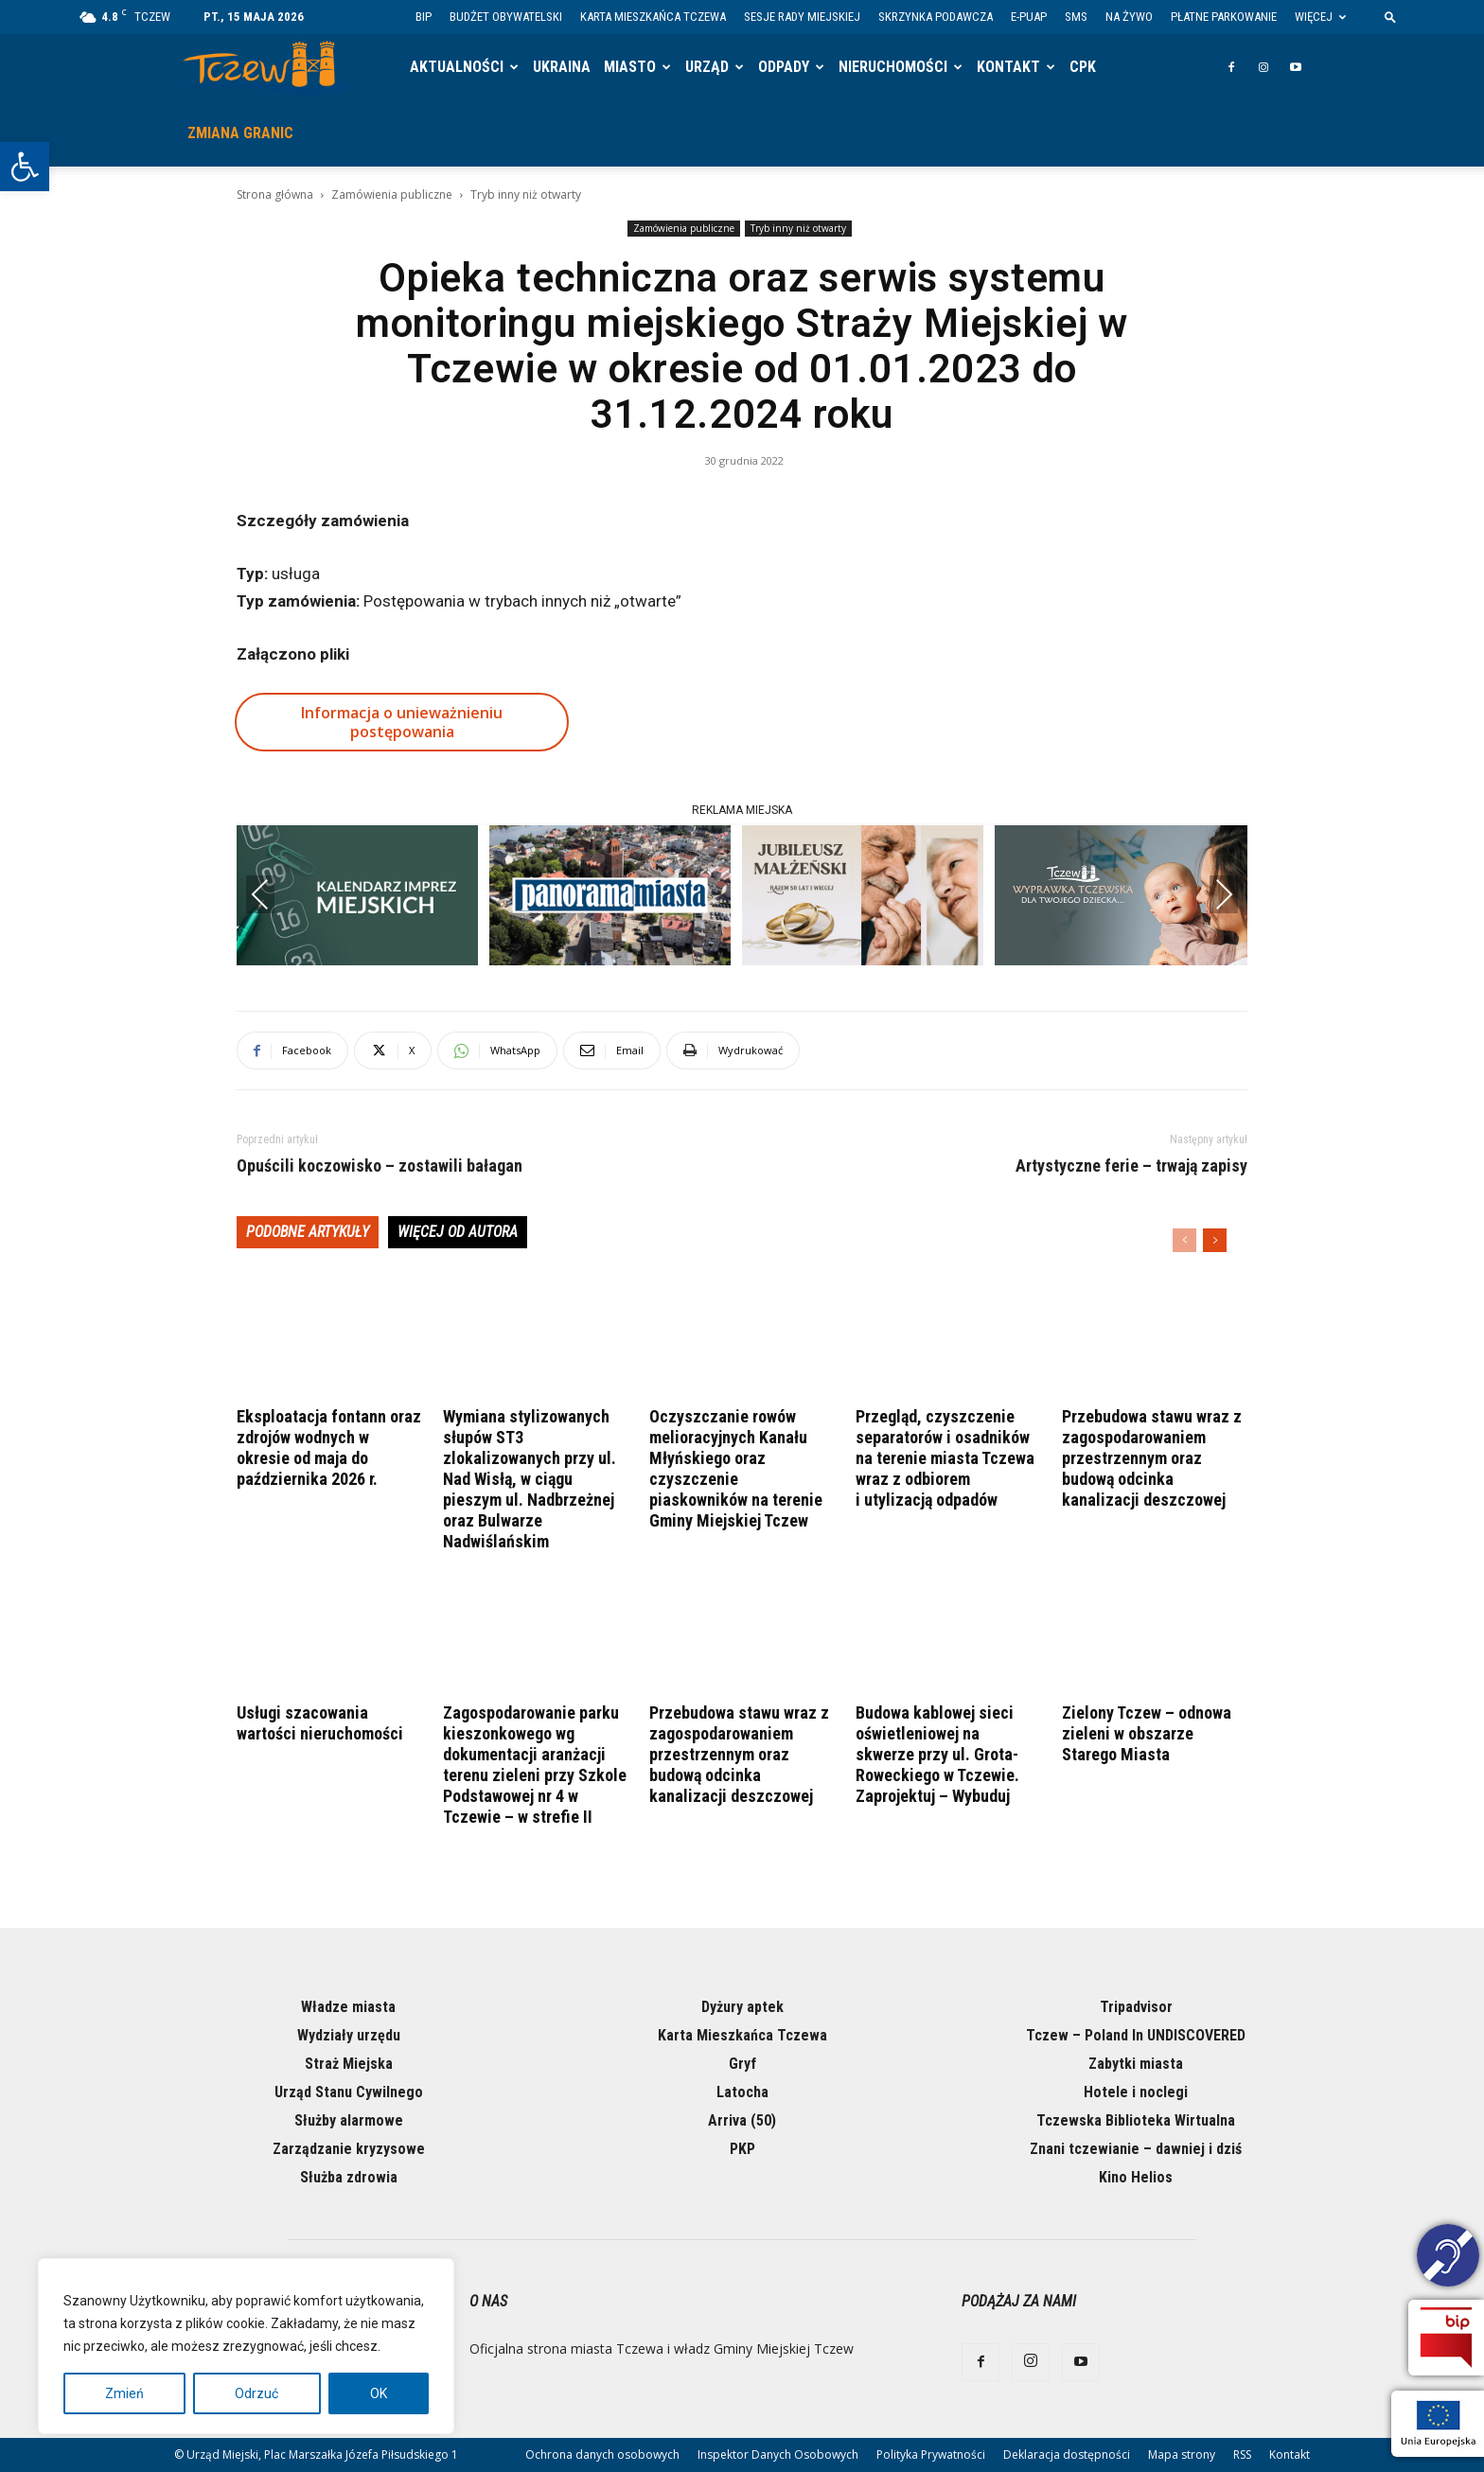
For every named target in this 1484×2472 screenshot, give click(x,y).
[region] (246, 2346)
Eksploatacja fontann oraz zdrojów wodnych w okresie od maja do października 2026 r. (329, 1447)
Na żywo (1129, 16)
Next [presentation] (1224, 894)
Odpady (783, 67)
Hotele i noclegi (1136, 2092)
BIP (423, 16)
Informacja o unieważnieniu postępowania (402, 722)
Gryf (742, 2064)
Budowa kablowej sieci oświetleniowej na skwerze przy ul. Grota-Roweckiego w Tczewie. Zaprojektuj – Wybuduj (937, 1754)
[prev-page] (1184, 1240)
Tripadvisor (1136, 2007)
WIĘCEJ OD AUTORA (458, 1232)
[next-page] (1215, 1240)
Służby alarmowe (348, 2120)
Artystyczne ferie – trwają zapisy (1131, 1166)
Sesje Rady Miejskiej (802, 16)
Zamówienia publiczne (391, 194)
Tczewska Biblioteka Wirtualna (1135, 2120)
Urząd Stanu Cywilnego (348, 2092)
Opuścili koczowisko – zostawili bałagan (379, 1166)
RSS (1242, 2454)
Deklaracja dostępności (1066, 2454)
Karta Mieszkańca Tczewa (653, 16)
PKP (742, 2149)
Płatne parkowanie (1224, 16)
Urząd (707, 67)
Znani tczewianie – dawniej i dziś (1136, 2149)
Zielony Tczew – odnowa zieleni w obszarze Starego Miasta (1146, 1733)
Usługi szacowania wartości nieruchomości (320, 1723)
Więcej (1320, 16)
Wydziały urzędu (348, 2035)
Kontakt (1008, 67)
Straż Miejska (349, 2064)
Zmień (124, 2393)
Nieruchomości (893, 67)
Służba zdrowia (349, 2177)
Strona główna (275, 194)
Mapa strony (1181, 2454)
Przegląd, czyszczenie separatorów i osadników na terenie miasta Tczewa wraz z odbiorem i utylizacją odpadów (945, 1458)
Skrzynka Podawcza (935, 16)
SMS (1076, 16)
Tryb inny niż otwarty (798, 228)
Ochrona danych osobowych (602, 2454)
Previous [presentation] (260, 894)
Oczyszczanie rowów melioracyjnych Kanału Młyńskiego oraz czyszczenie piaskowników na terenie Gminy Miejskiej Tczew (735, 1468)
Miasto (630, 67)
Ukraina (562, 67)
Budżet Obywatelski (506, 16)
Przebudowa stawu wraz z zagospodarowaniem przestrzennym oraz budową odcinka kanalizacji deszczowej (1152, 1458)
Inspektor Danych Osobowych (778, 2454)
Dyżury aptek (742, 2007)
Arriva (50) (742, 2120)
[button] (24, 166)
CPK (1082, 67)
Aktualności (457, 67)
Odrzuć (256, 2393)
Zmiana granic (240, 133)
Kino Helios (1136, 2177)
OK (378, 2393)
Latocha (742, 2092)
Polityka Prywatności (930, 2454)
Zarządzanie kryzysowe (349, 2149)
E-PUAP (1029, 16)
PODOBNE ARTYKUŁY (307, 1232)
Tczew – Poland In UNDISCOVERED (1136, 2035)
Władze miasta (348, 2007)
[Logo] (265, 67)
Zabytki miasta (1135, 2064)
